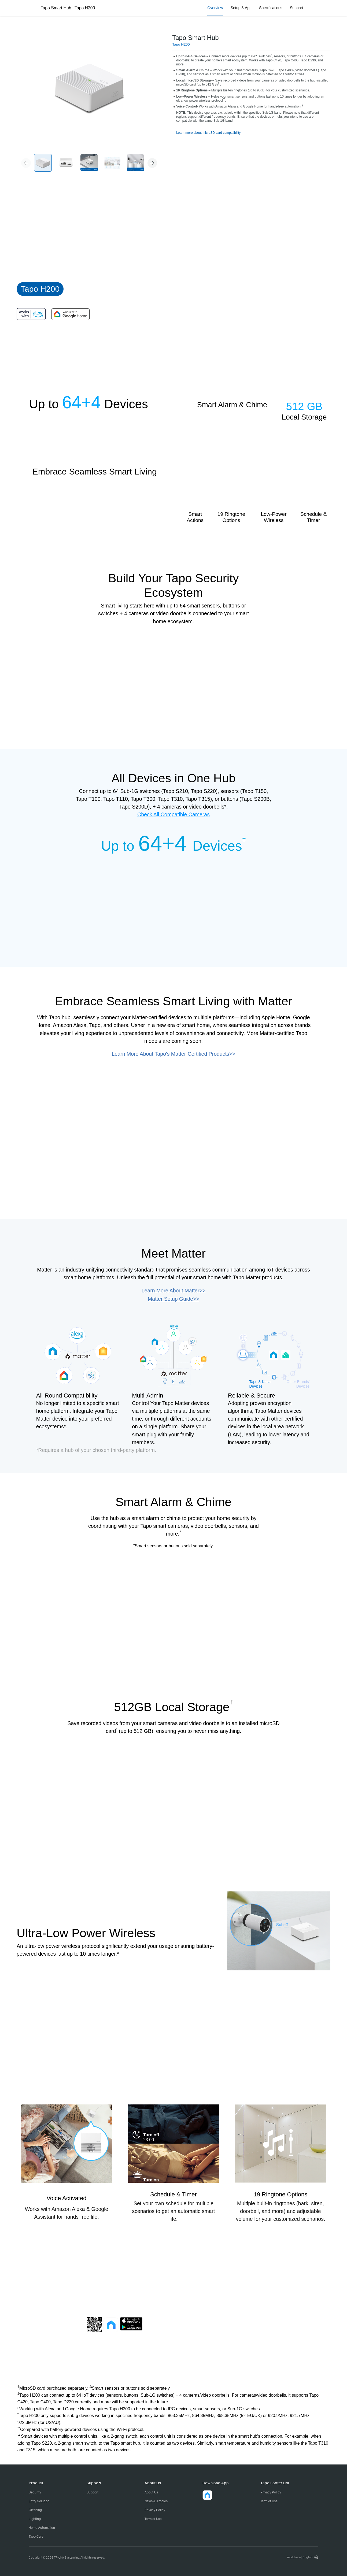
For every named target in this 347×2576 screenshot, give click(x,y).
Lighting (35, 2519)
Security (35, 2492)
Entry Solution (39, 2501)
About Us (151, 2492)
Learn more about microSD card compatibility (208, 133)
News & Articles (156, 2501)
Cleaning (35, 2510)
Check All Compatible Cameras (173, 814)
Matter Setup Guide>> (173, 1299)
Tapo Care (36, 2536)
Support (92, 2492)
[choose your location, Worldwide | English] (301, 2557)
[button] (152, 163)
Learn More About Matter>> (173, 1290)
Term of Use (153, 2519)
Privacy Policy (155, 2510)
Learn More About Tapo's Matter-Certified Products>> (173, 1054)
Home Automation (42, 2528)
